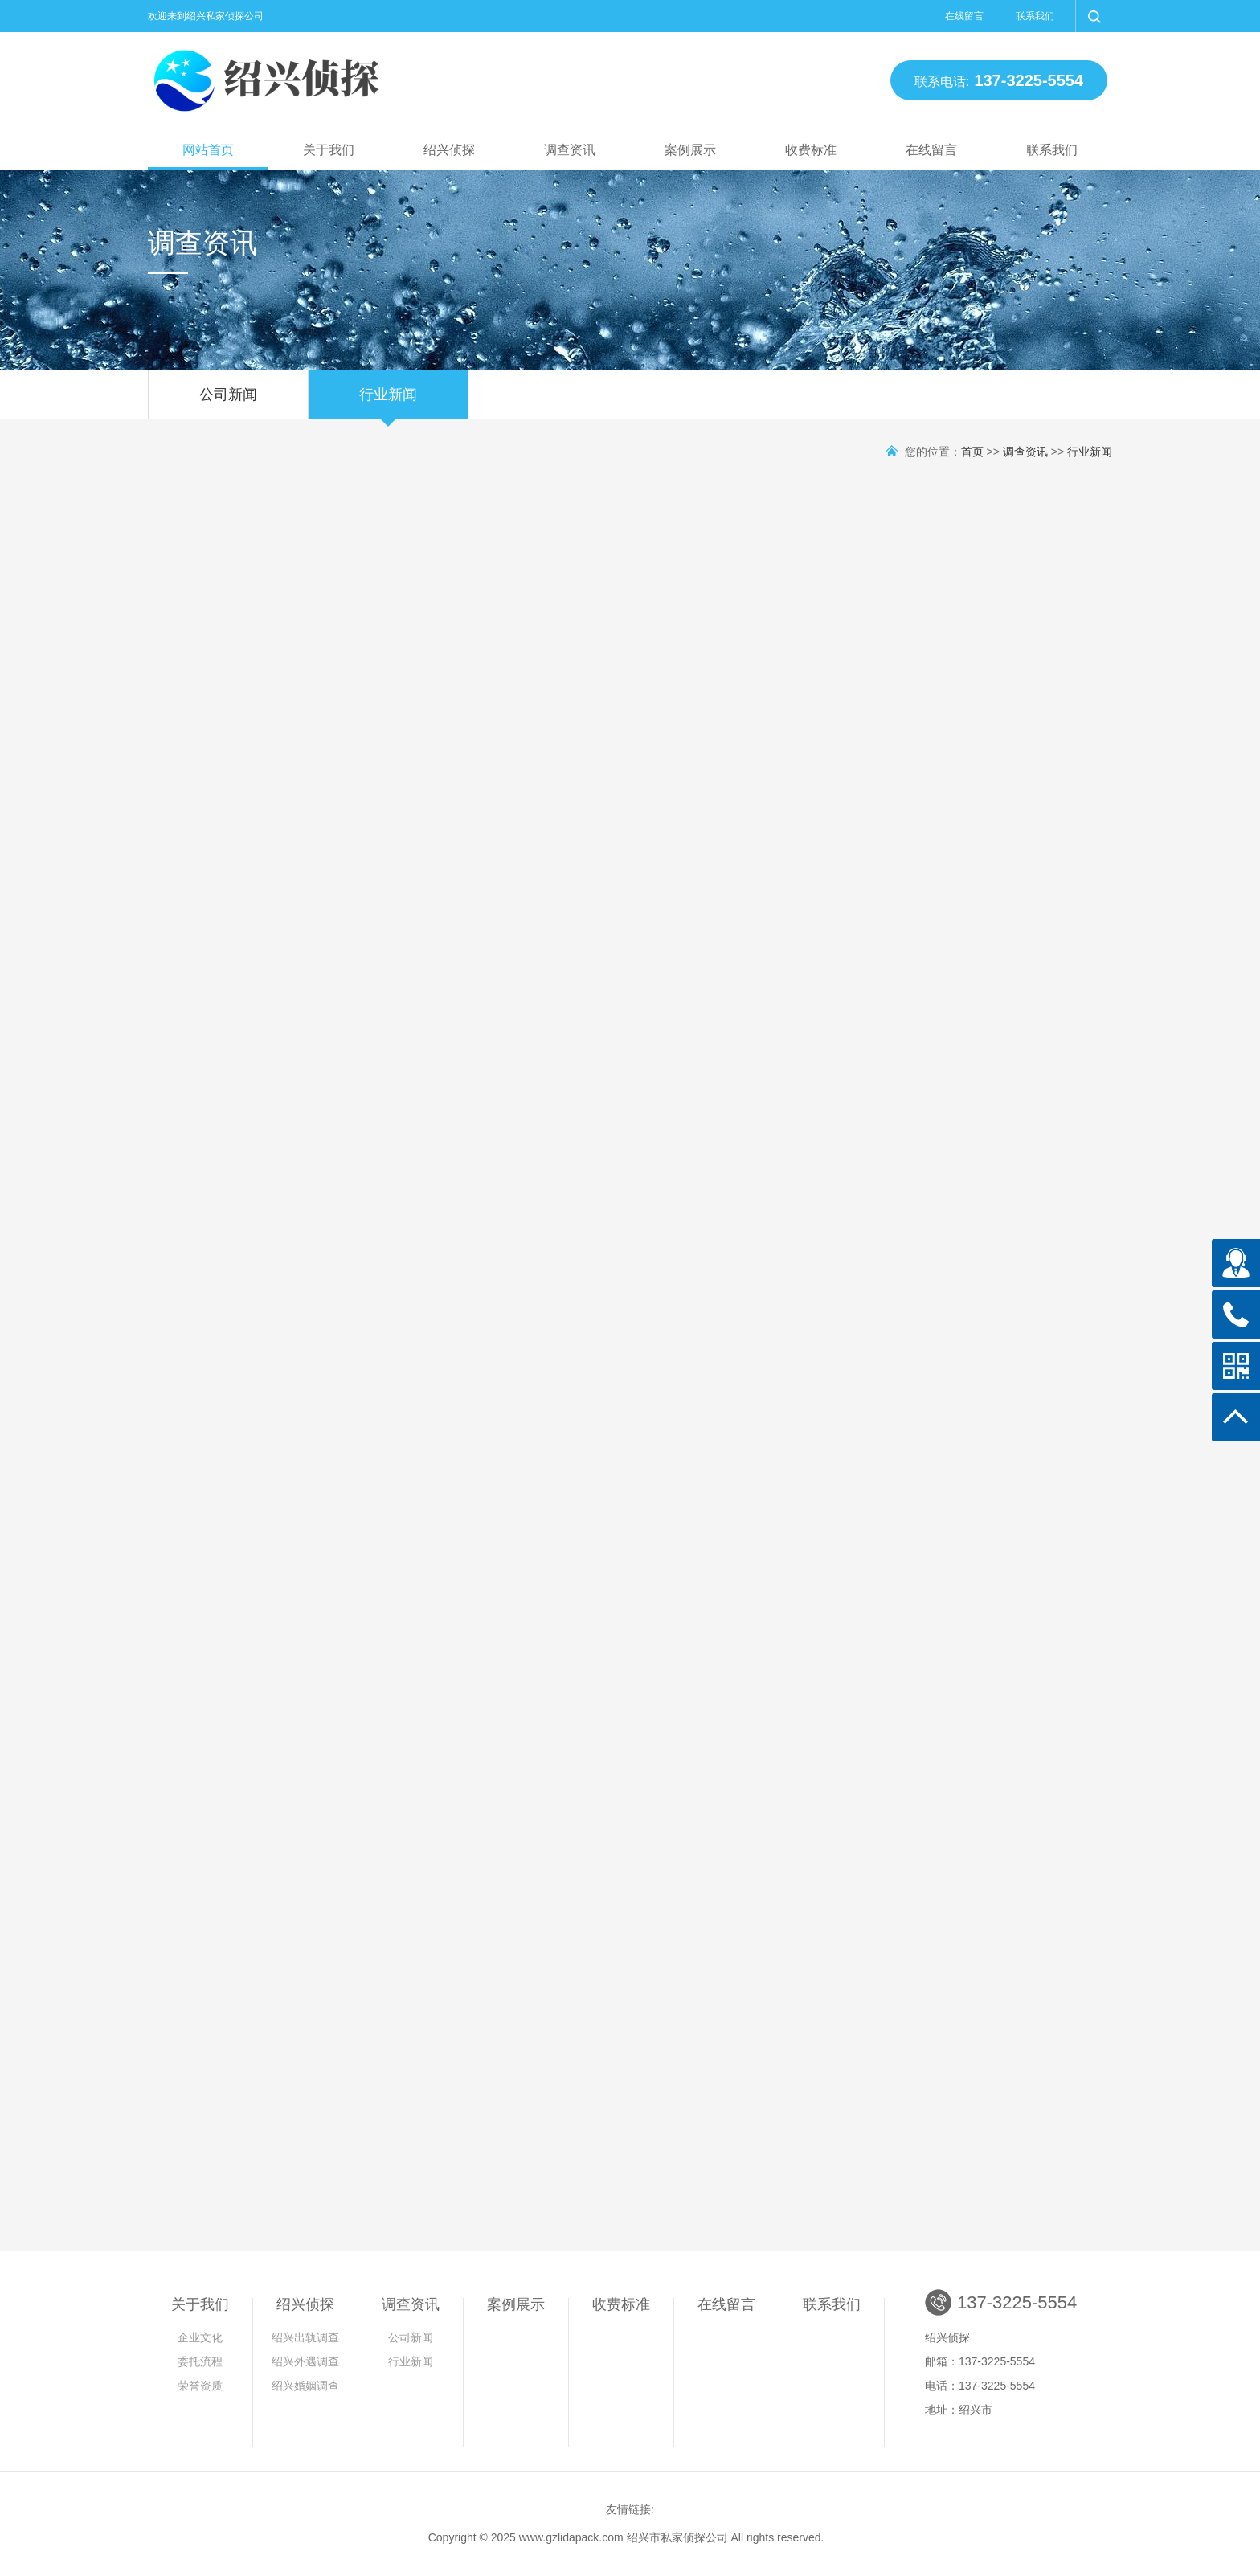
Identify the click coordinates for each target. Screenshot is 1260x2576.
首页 (972, 451)
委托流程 (200, 2361)
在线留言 (964, 16)
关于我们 (328, 150)
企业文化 (200, 2337)
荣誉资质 (200, 2385)
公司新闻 (228, 402)
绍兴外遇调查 (305, 2361)
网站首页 (208, 150)
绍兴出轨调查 (305, 2337)
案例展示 (690, 150)
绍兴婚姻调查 (305, 2385)
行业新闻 (388, 402)
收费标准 (811, 150)
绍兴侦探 (449, 150)
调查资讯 (569, 150)
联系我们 (1035, 16)
